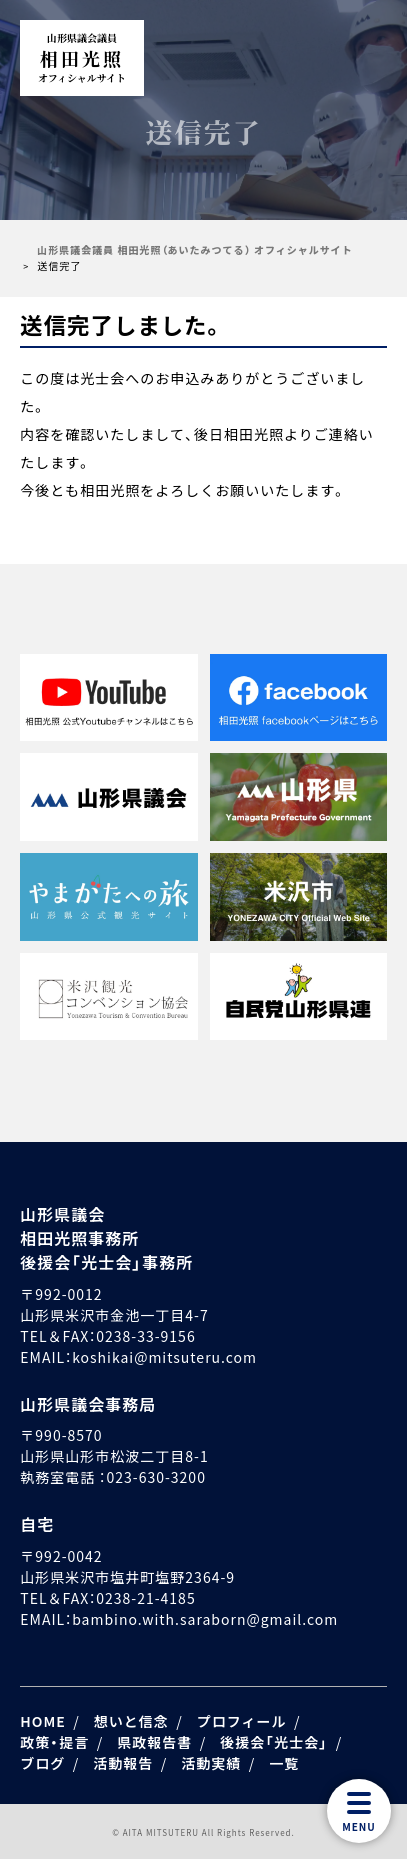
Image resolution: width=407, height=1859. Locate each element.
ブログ (42, 1763)
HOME (42, 1721)
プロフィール (242, 1721)
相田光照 (82, 57)
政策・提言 (54, 1742)
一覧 (284, 1763)
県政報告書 (154, 1742)
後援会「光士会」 (274, 1742)
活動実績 (211, 1763)
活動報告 (123, 1763)
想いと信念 (131, 1721)
